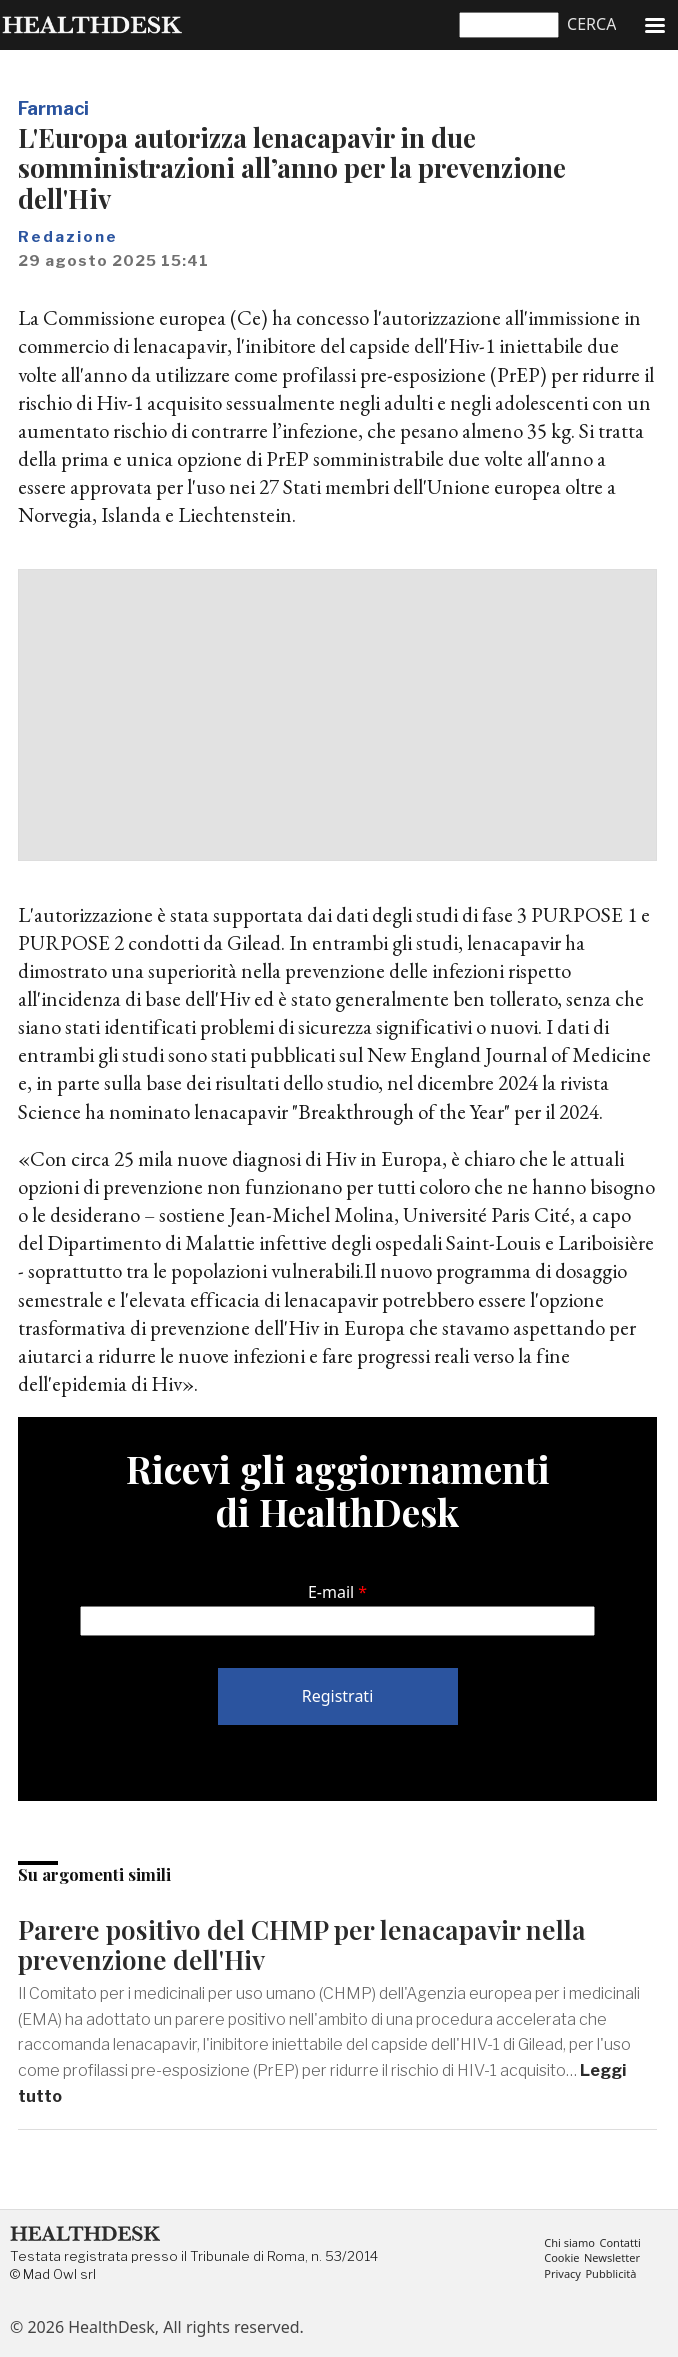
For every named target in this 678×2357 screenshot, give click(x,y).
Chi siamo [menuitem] (569, 2243)
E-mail (331, 1592)
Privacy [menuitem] (562, 2274)
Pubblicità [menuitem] (610, 2274)
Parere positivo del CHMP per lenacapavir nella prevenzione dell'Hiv (302, 1944)
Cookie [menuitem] (561, 2258)
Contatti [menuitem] (619, 2243)
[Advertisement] (337, 715)
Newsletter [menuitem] (612, 2258)
